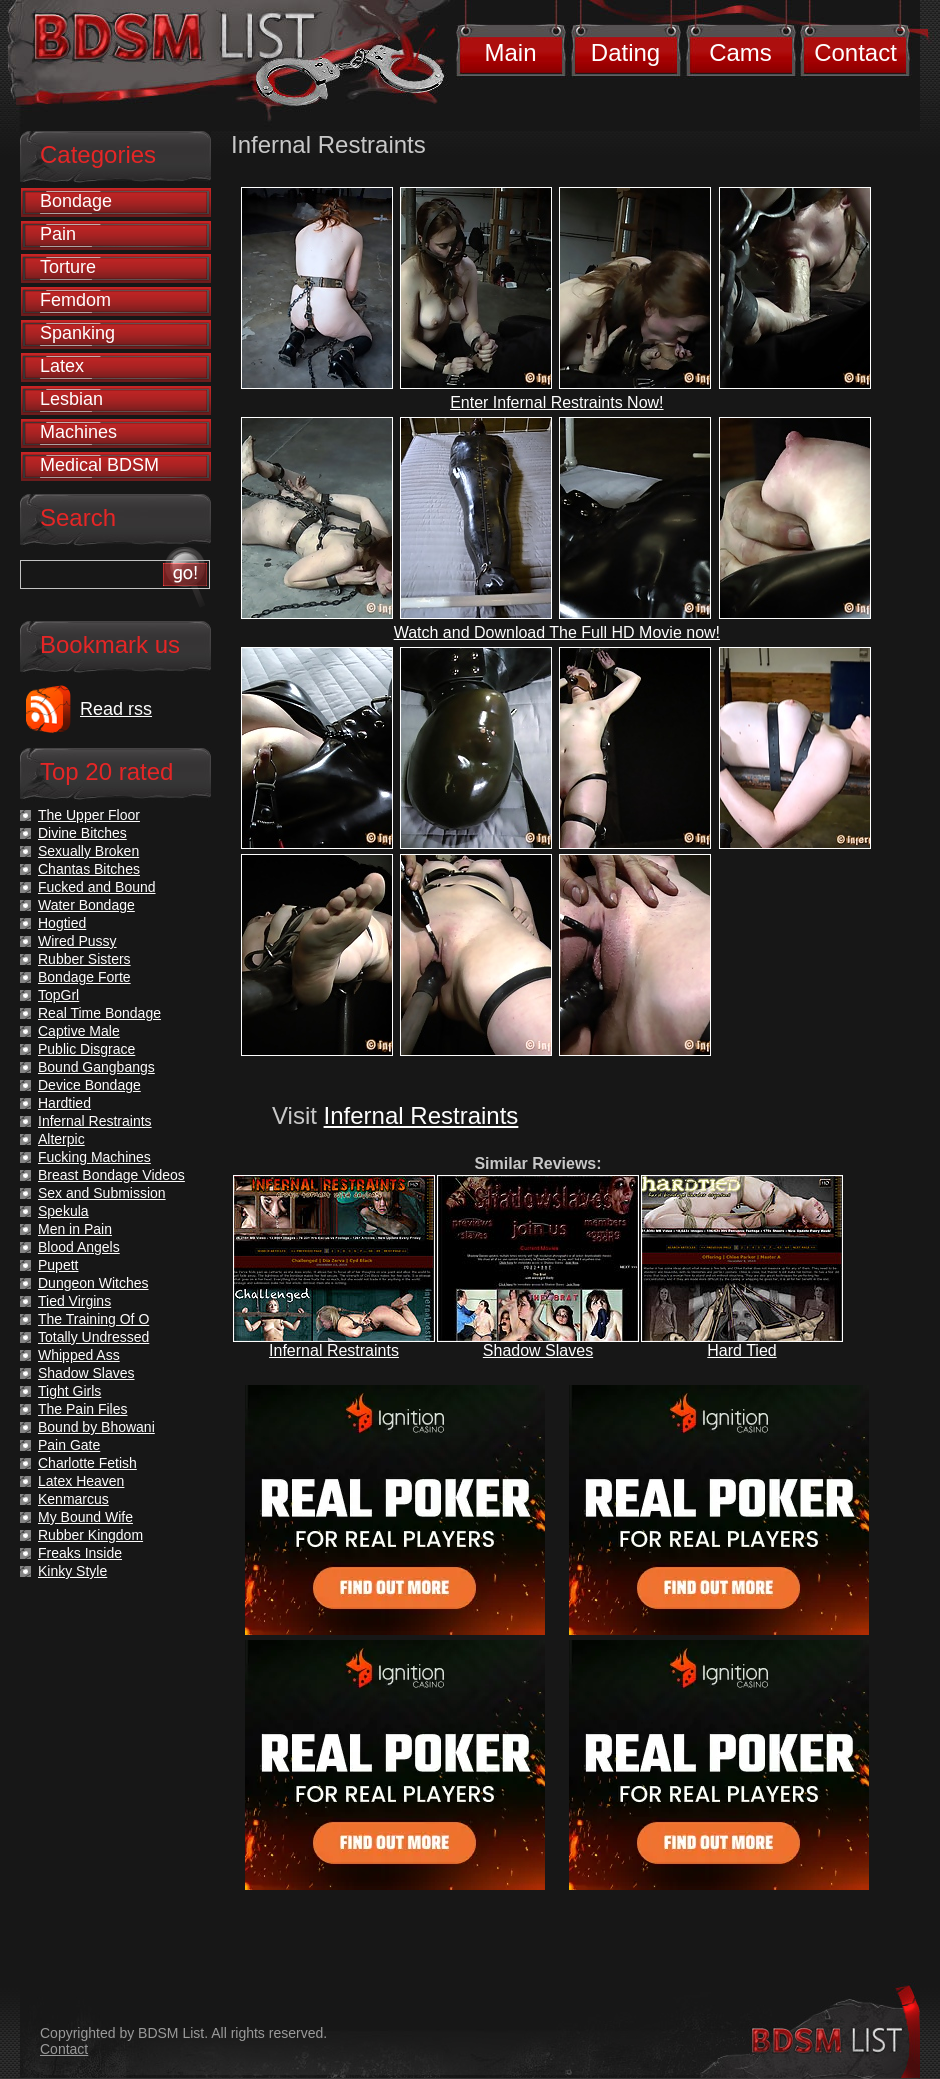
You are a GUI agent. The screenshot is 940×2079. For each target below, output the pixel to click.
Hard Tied (741, 1350)
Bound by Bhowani (96, 1427)
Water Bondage (86, 905)
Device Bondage (89, 1085)
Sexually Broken (88, 851)
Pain (58, 234)
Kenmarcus (73, 1499)
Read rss (116, 709)
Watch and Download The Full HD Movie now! (557, 632)
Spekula (63, 1211)
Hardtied (64, 1103)
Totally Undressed (93, 1337)
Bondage (76, 201)
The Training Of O (93, 1319)
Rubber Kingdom (90, 1535)
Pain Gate (69, 1445)
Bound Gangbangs (96, 1067)
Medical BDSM (99, 465)
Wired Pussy (77, 941)
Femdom (75, 300)
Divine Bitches (82, 833)
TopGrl (58, 995)
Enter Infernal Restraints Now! (556, 402)
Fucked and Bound (97, 887)
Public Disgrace (86, 1049)
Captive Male (79, 1031)
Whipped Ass (79, 1355)
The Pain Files (82, 1409)
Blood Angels (79, 1247)
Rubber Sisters (84, 959)
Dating (625, 52)
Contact (855, 52)
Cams (740, 52)
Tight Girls (69, 1391)
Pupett (58, 1265)
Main (510, 52)
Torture (68, 267)
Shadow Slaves (538, 1350)
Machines (78, 432)
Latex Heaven (81, 1481)
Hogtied (62, 923)
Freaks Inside (80, 1553)
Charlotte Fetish (87, 1463)
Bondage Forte (84, 977)
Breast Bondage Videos (111, 1175)
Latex (62, 366)
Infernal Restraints (421, 1115)
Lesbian (71, 399)
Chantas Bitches (89, 869)
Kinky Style (72, 1571)
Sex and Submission (102, 1193)
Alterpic (61, 1139)
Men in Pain (75, 1229)
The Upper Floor (89, 815)
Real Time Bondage (99, 1013)
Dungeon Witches (93, 1283)
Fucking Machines (94, 1157)
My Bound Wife (85, 1517)
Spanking (77, 333)
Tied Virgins (74, 1301)
